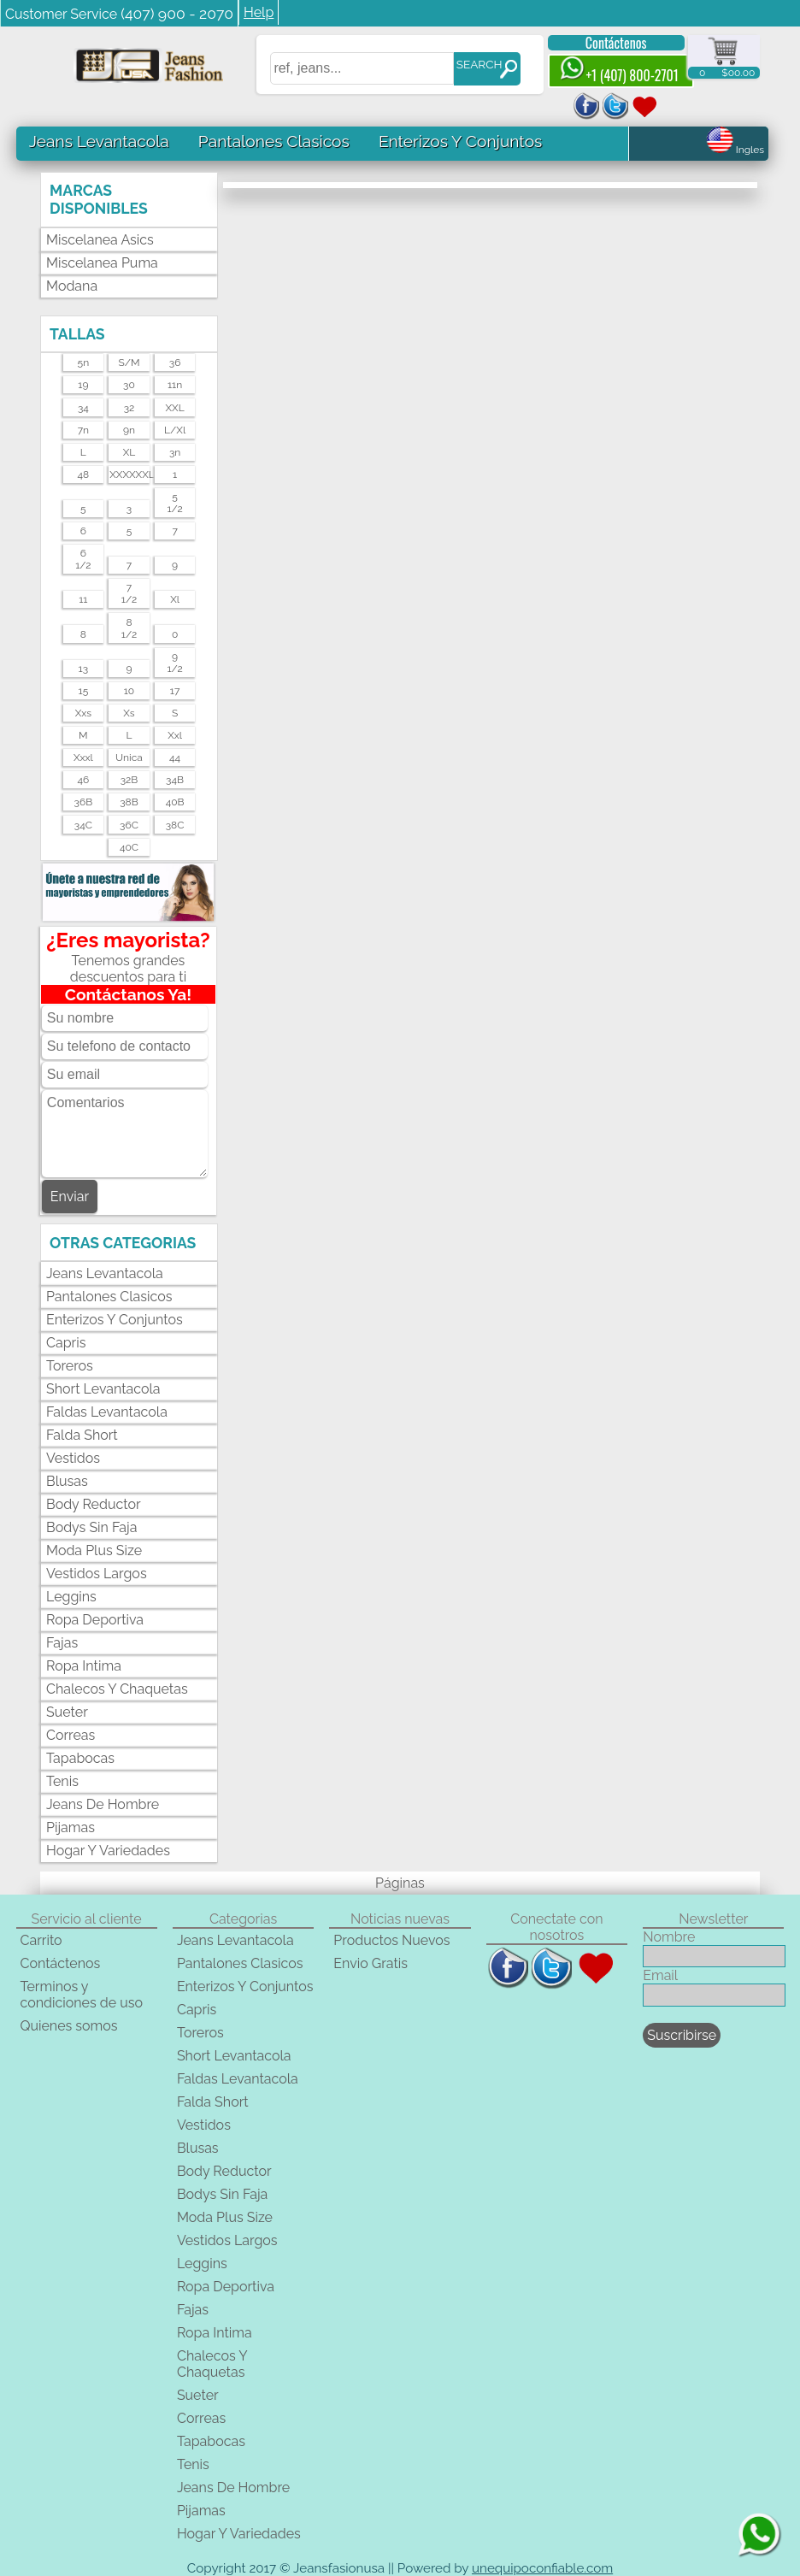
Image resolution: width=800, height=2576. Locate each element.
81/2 (129, 628)
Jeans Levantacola (99, 141)
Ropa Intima (83, 1666)
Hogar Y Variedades (108, 1850)
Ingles (735, 150)
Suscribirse (681, 2035)
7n (83, 430)
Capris (65, 1343)
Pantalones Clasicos (274, 141)
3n (174, 452)
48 (84, 474)
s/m (128, 362)
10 (129, 691)
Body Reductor (93, 1504)
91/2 (174, 663)
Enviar (69, 1196)
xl (174, 599)
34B (175, 780)
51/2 (174, 503)
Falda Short (82, 1435)
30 (129, 385)
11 (83, 599)
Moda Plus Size (94, 1550)
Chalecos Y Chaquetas (117, 1689)
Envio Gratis (370, 1963)
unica (129, 757)
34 (83, 408)
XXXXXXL (128, 474)
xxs (83, 713)
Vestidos (73, 1458)
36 (175, 362)
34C (83, 825)
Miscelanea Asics (100, 240)
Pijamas (70, 1827)
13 (84, 669)
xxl (175, 735)
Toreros (69, 1366)
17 (175, 691)
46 (83, 780)
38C (175, 825)
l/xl (174, 430)
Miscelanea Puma (102, 263)
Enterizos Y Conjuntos (460, 141)
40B (175, 802)
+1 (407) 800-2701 (619, 70)
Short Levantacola (103, 1389)
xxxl (83, 757)
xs (128, 713)
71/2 (129, 593)
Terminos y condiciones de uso (81, 1994)
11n (175, 385)
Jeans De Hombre (102, 1804)
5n (84, 362)
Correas (70, 1735)
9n (129, 430)
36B (83, 802)
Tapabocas (80, 1758)
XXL (175, 408)
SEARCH (479, 64)
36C (129, 825)
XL (129, 452)
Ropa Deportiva (95, 1620)
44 (174, 757)
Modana (71, 286)
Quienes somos (68, 2026)
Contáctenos (616, 42)
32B (129, 780)
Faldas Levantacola (107, 1412)
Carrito (41, 1940)
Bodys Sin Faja (91, 1527)
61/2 (83, 559)
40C (129, 847)
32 (129, 408)
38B (129, 802)
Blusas (67, 1481)
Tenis (62, 1781)
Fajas (62, 1643)
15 (84, 691)
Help (259, 12)
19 (83, 385)
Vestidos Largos (96, 1573)
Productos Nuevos (391, 1940)
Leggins (71, 1597)
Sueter (67, 1712)
